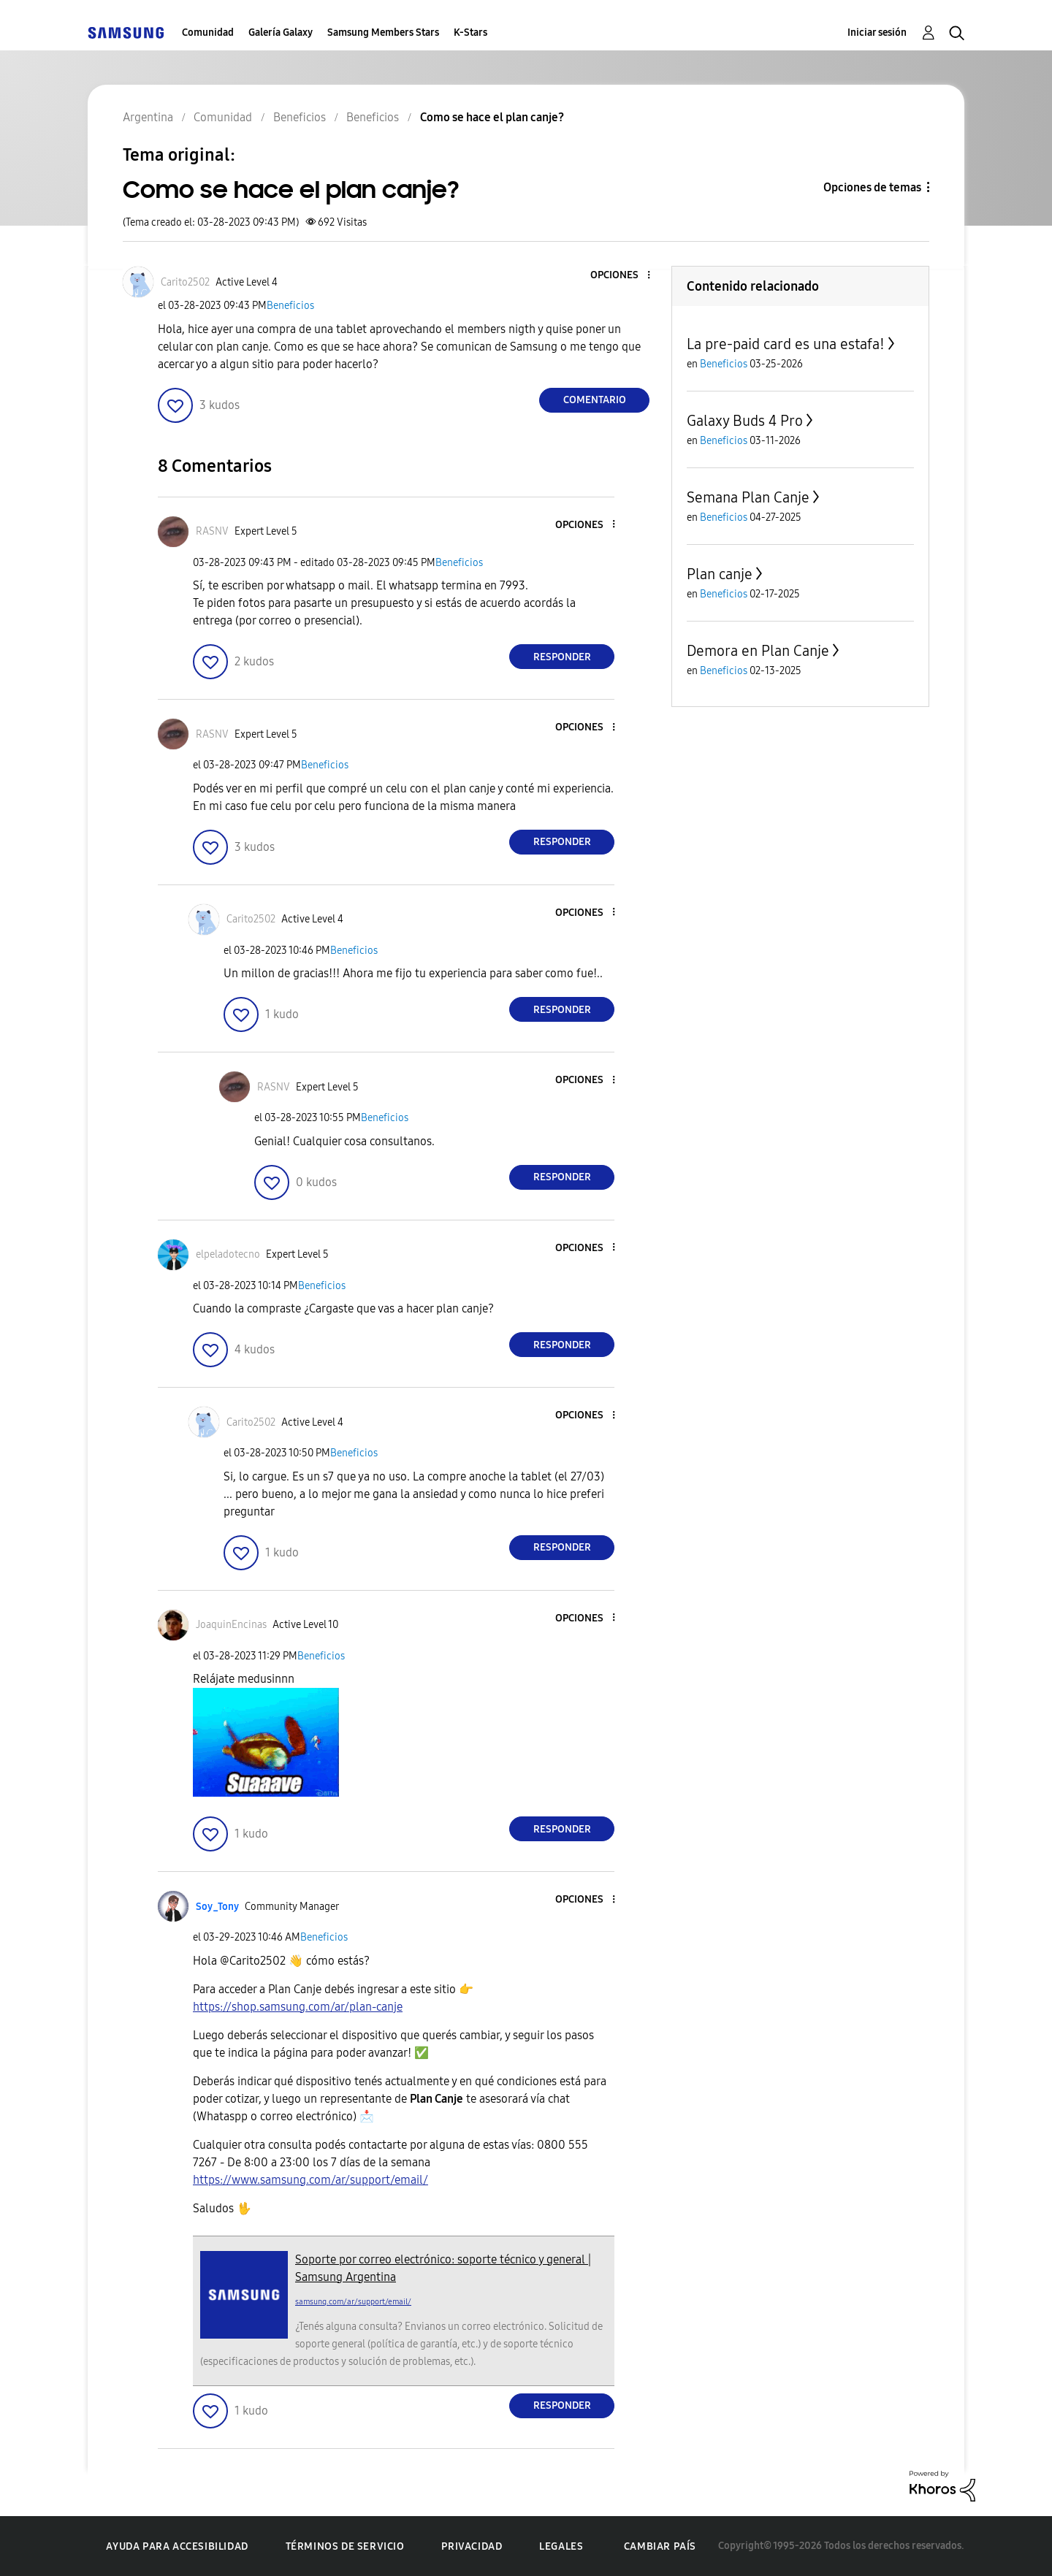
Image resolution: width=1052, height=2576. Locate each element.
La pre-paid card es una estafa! (786, 344)
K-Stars (470, 32)
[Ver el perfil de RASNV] (212, 531)
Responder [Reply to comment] (562, 657)
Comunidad (208, 32)
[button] (624, 276)
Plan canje (719, 574)
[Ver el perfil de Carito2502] (185, 282)
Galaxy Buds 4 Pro (745, 420)
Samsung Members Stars (383, 32)
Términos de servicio (345, 2546)
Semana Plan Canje (748, 497)
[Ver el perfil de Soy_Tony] (217, 1906)
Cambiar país (660, 2546)
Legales (561, 2546)
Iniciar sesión (877, 32)
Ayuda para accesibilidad (177, 2546)
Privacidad (471, 2546)
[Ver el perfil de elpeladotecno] (228, 1254)
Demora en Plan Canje (758, 651)
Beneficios (290, 305)
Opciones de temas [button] (872, 187)
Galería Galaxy (280, 32)
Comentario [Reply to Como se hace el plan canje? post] (594, 400)
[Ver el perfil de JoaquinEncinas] (231, 1624)
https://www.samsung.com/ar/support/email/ (310, 2180)
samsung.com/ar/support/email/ (353, 2301)
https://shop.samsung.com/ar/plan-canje (298, 2007)
